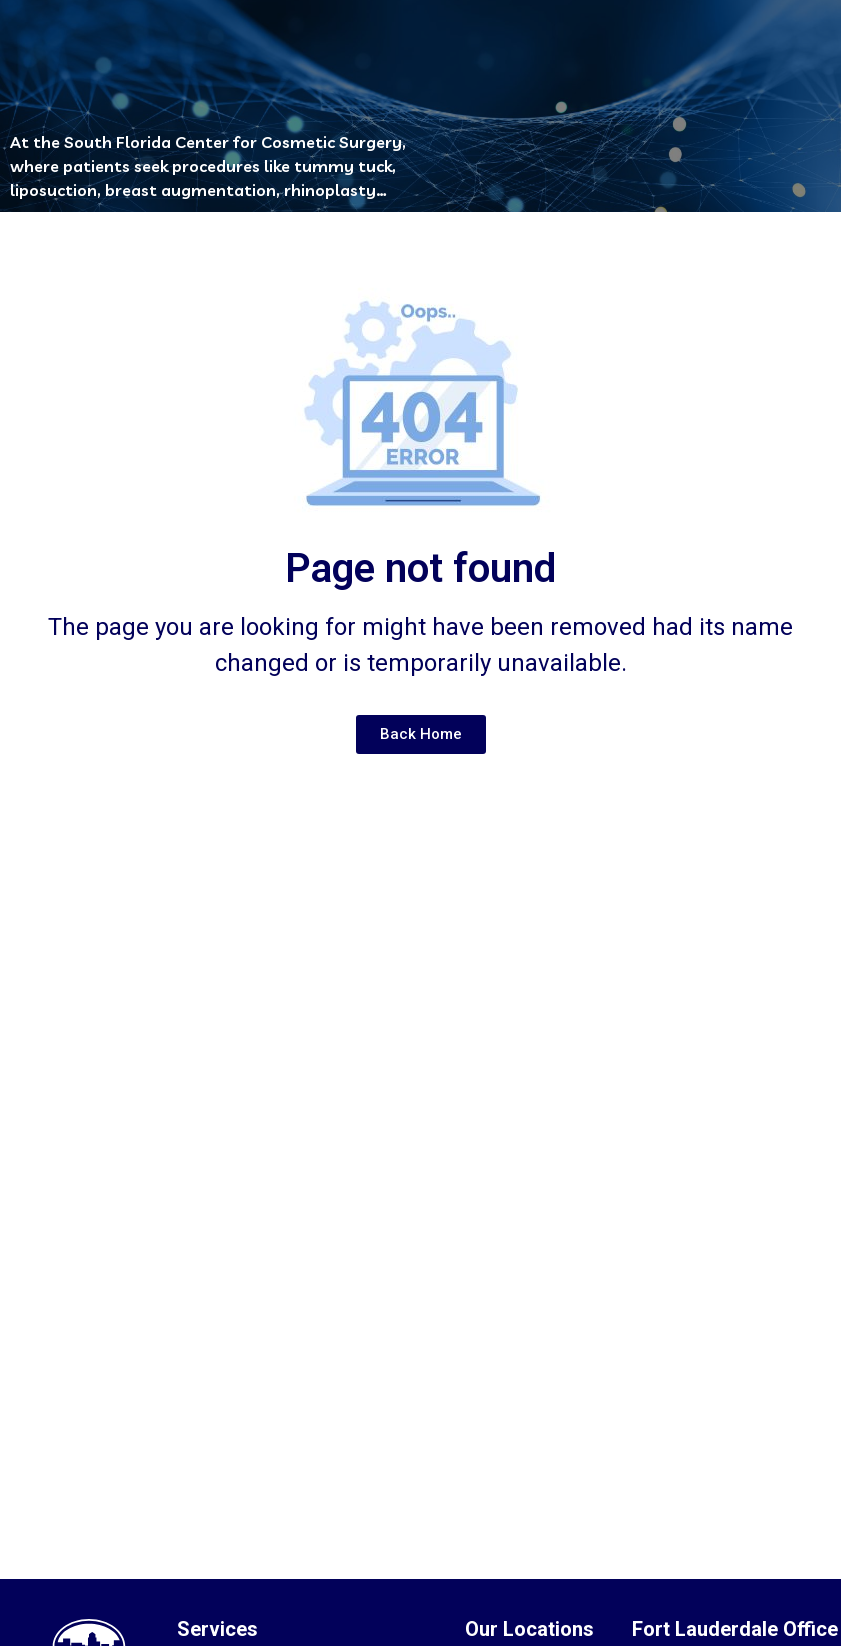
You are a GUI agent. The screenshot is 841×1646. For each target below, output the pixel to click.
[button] (400, 46)
